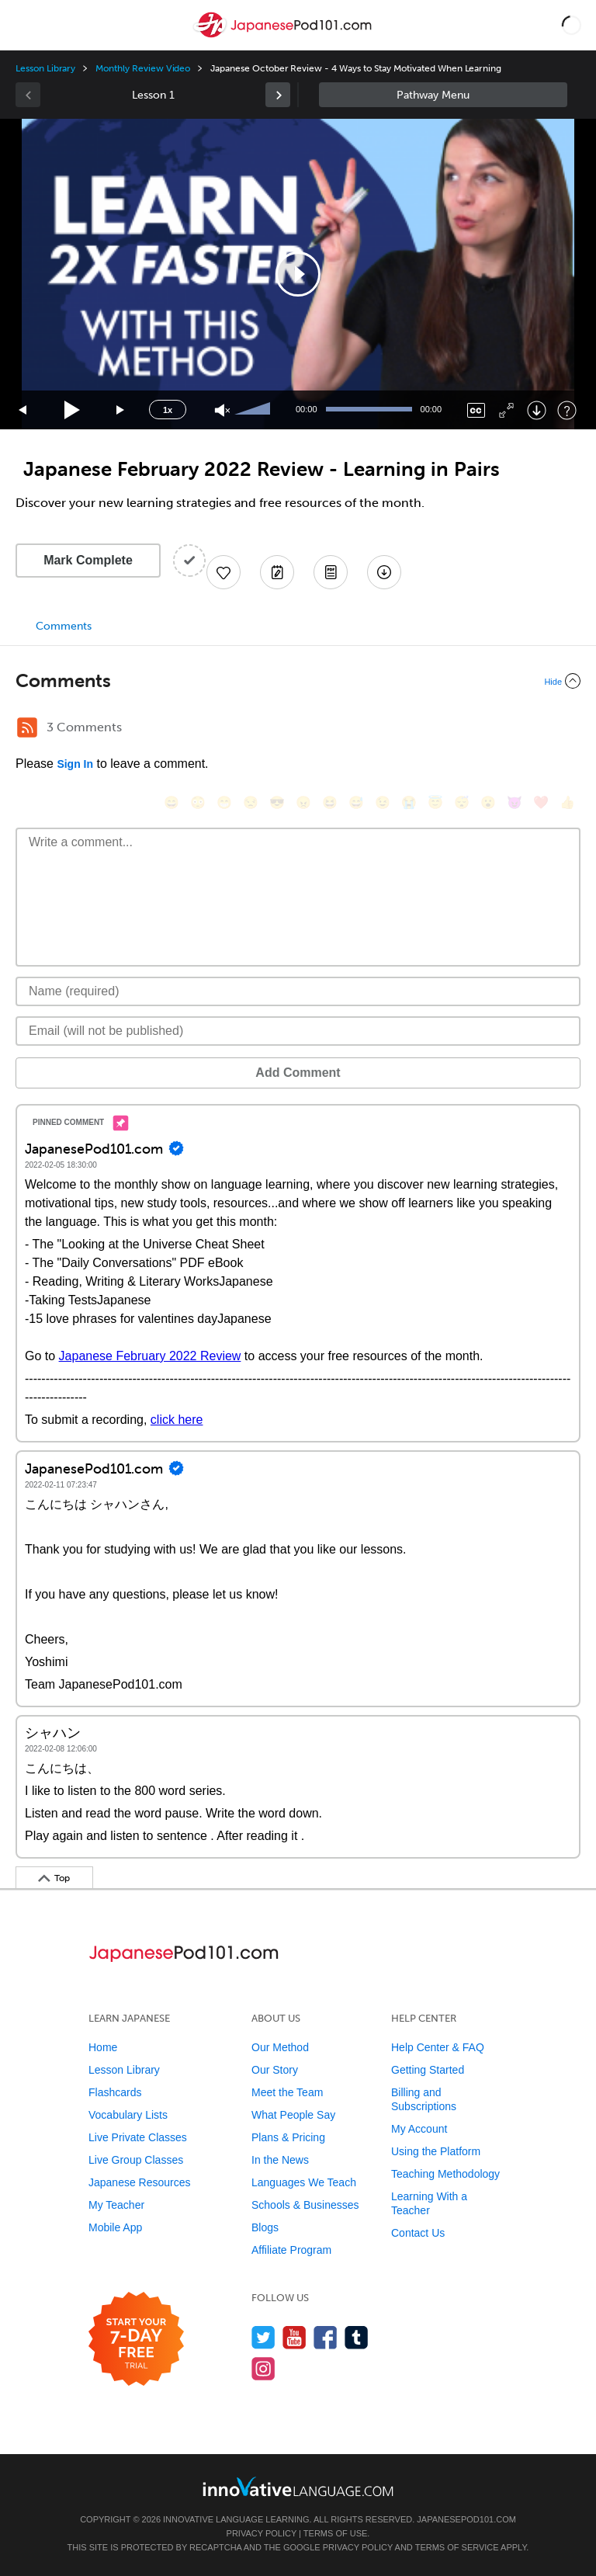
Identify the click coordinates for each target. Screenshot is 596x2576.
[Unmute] (222, 410)
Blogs (265, 2227)
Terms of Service (457, 2547)
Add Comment (297, 1072)
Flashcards (114, 2092)
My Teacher (116, 2205)
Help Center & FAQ (437, 2047)
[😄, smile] (171, 802)
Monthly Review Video (142, 68)
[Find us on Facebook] (326, 2337)
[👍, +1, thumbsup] (567, 802)
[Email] (298, 1031)
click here (177, 1419)
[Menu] (25, 25)
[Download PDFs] (331, 572)
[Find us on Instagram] (263, 2368)
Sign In (75, 764)
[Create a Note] (277, 572)
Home (102, 2047)
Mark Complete (88, 560)
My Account (419, 2129)
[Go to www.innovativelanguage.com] (298, 2486)
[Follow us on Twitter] (263, 2337)
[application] (298, 274)
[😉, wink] (382, 802)
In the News (280, 2160)
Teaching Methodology (445, 2174)
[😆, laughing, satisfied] (330, 802)
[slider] (254, 410)
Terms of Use (335, 2533)
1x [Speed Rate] (167, 410)
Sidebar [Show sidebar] (443, 94)
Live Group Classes (135, 2160)
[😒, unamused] (250, 802)
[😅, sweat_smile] (356, 802)
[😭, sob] (409, 802)
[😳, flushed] (198, 802)
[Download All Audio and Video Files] (384, 572)
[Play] (72, 410)
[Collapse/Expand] (298, 680)
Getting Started (427, 2070)
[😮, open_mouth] (488, 802)
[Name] (298, 991)
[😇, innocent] (435, 802)
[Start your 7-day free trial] (136, 2339)
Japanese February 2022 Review (150, 1356)
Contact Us (418, 2233)
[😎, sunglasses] (277, 802)
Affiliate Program (291, 2250)
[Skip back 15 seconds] (23, 410)
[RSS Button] (27, 727)
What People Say (293, 2115)
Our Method (280, 2047)
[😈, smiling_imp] (514, 802)
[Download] (536, 410)
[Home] (284, 36)
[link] (277, 94)
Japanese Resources (139, 2182)
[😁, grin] (224, 802)
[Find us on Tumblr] (357, 2337)
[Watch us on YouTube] (294, 2337)
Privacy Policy (261, 2533)
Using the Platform (435, 2151)
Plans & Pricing (288, 2137)
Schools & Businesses (305, 2205)
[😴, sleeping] (462, 802)
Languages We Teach (303, 2182)
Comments (64, 626)
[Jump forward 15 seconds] (121, 410)
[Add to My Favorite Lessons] (223, 572)
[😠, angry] (303, 802)
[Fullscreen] (506, 410)
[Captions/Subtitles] (476, 410)
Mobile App (115, 2227)
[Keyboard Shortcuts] (567, 410)
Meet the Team (287, 2092)
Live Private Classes (137, 2137)
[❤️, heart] (541, 802)
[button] (571, 25)
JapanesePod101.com (466, 2519)
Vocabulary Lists (128, 2115)
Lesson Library (45, 68)
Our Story (274, 2070)
